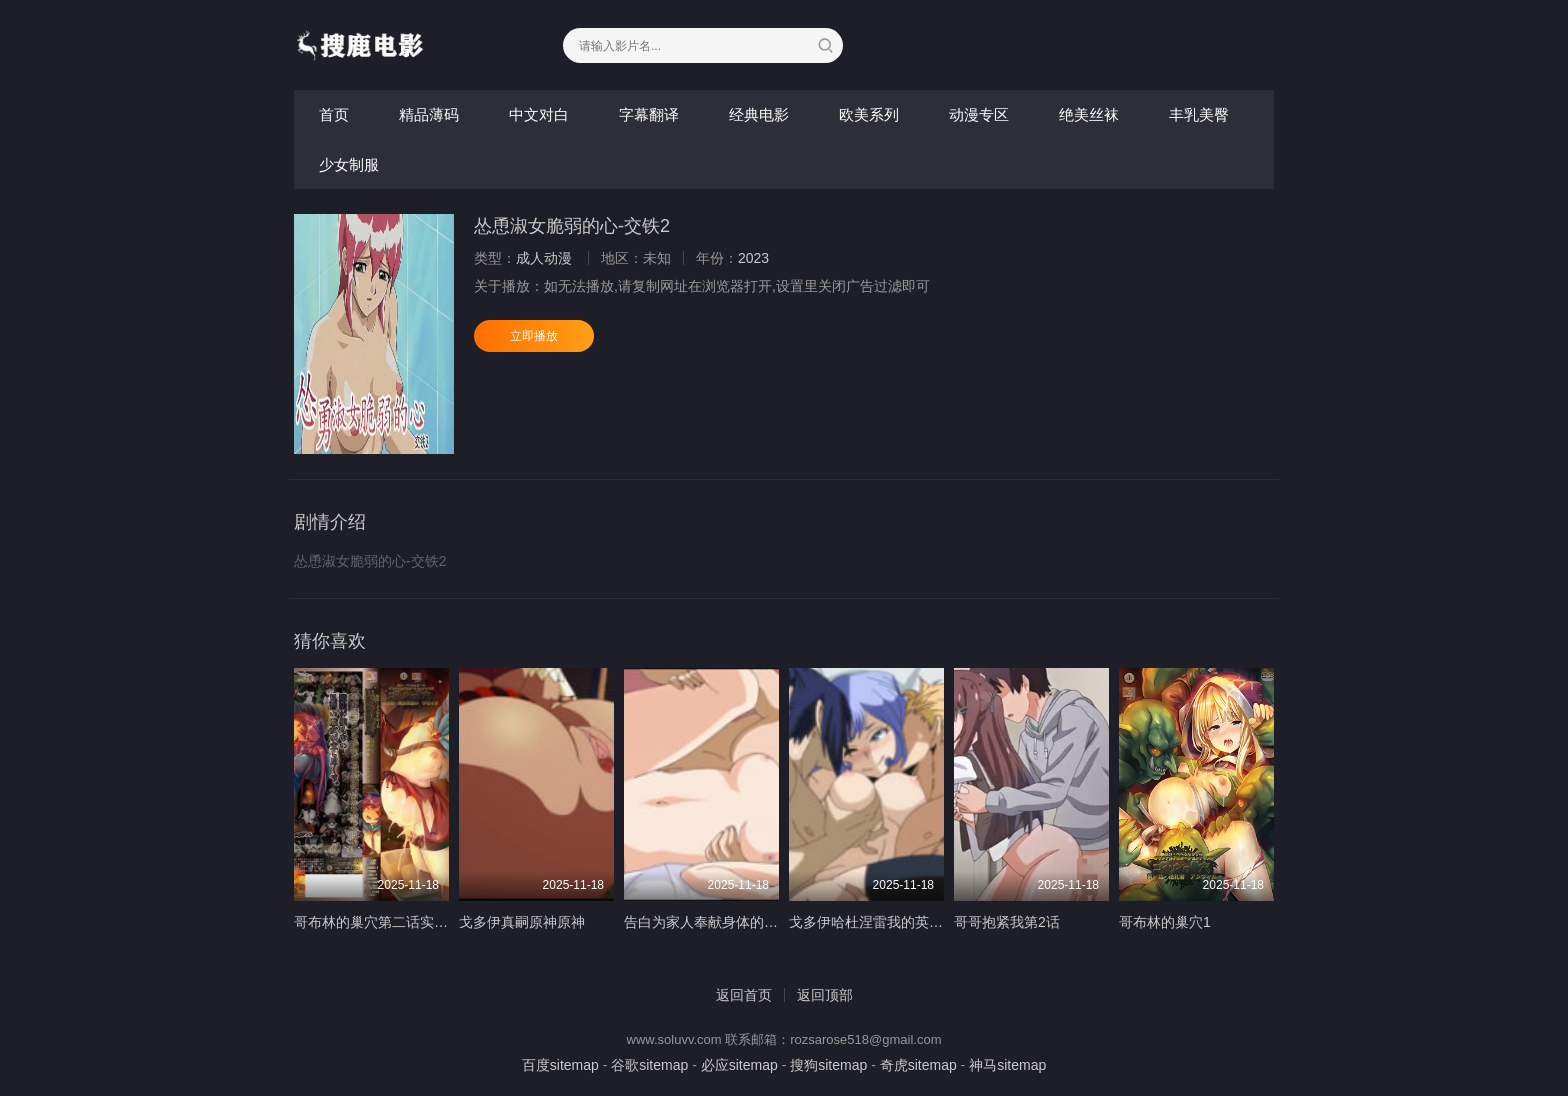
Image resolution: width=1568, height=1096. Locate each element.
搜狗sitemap (828, 1065)
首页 (334, 114)
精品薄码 (429, 114)
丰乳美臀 (1199, 114)
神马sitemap (1007, 1065)
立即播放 (534, 336)
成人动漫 (544, 258)
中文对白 (539, 114)
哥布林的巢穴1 (1165, 922)
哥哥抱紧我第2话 (1007, 922)
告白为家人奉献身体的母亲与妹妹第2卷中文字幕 (775, 922)
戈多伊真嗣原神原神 (522, 922)
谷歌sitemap (649, 1065)
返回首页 (744, 995)
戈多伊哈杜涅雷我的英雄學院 (880, 922)
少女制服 (349, 164)
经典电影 (759, 114)
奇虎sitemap (918, 1065)
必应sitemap (739, 1065)
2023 (753, 258)
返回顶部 (825, 995)
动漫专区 (979, 114)
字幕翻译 (649, 114)
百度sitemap (560, 1065)
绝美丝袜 (1089, 114)
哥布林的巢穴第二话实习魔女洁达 (399, 922)
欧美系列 (869, 114)
